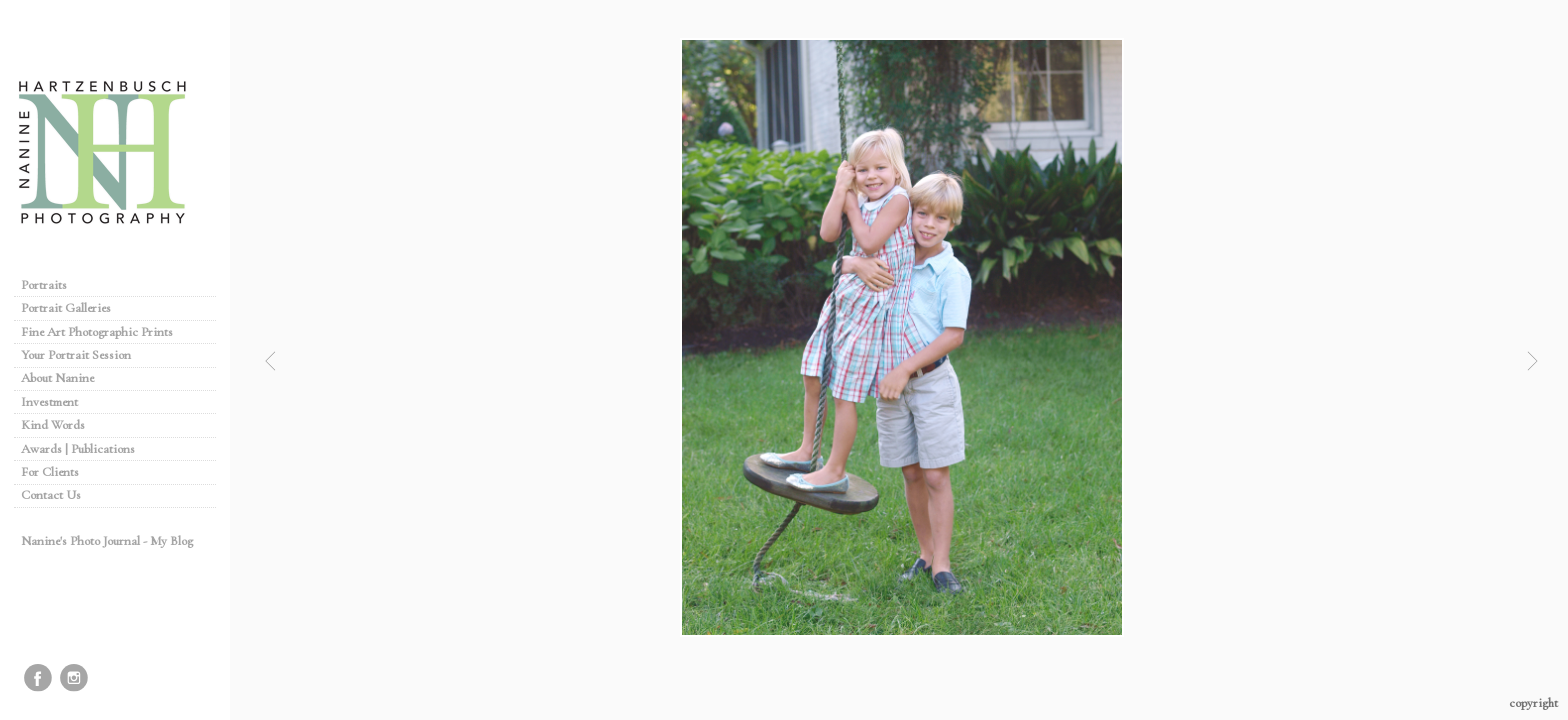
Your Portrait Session (76, 355)
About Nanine (57, 378)
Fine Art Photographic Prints (97, 332)
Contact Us (51, 495)
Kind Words (53, 425)
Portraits (44, 285)
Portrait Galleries (74, 308)
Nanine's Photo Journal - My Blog (107, 541)
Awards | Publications (78, 449)
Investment (49, 402)
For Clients (50, 472)
